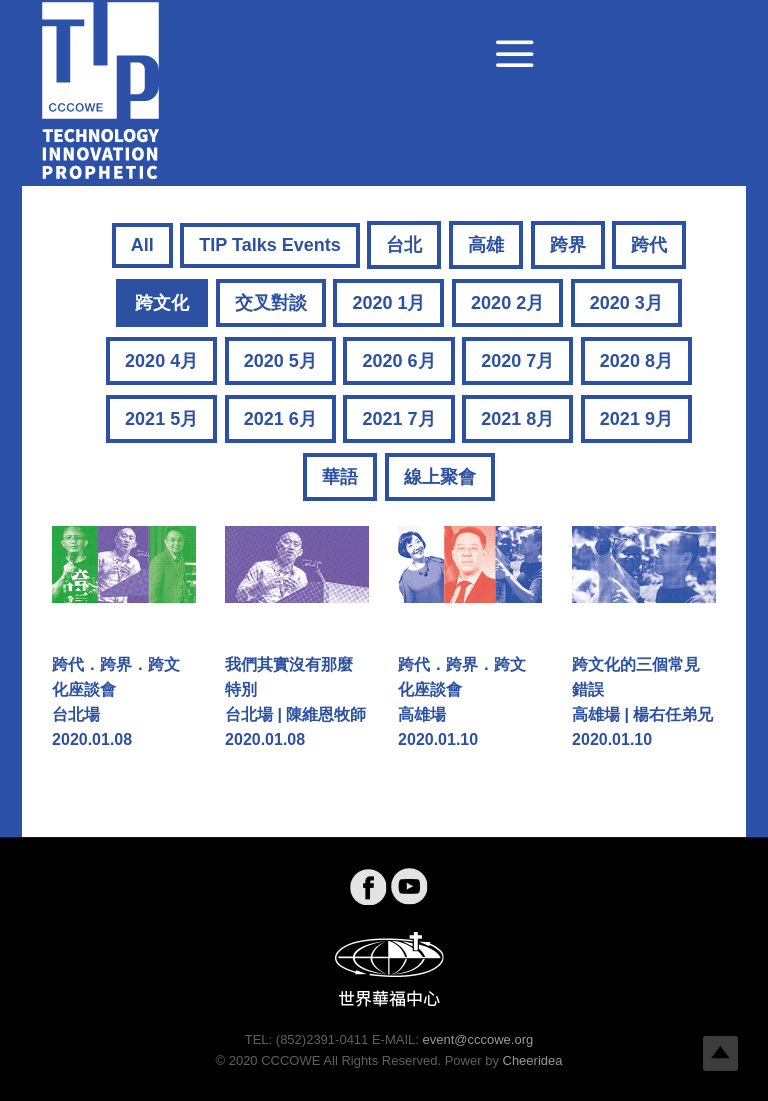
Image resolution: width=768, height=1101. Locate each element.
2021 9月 (636, 419)
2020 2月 (507, 303)
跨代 (649, 245)
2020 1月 (388, 303)
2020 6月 (398, 361)
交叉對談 (271, 303)
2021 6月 (280, 419)
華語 (340, 477)
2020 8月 (636, 361)
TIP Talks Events (269, 245)
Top (720, 1053)
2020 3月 (626, 303)
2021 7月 (398, 419)
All (142, 245)
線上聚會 (440, 477)
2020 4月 (161, 361)
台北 (404, 245)
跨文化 (162, 303)
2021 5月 (161, 419)
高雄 (486, 245)
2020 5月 (280, 361)
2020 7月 (517, 361)
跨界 (568, 245)
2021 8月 (517, 419)
